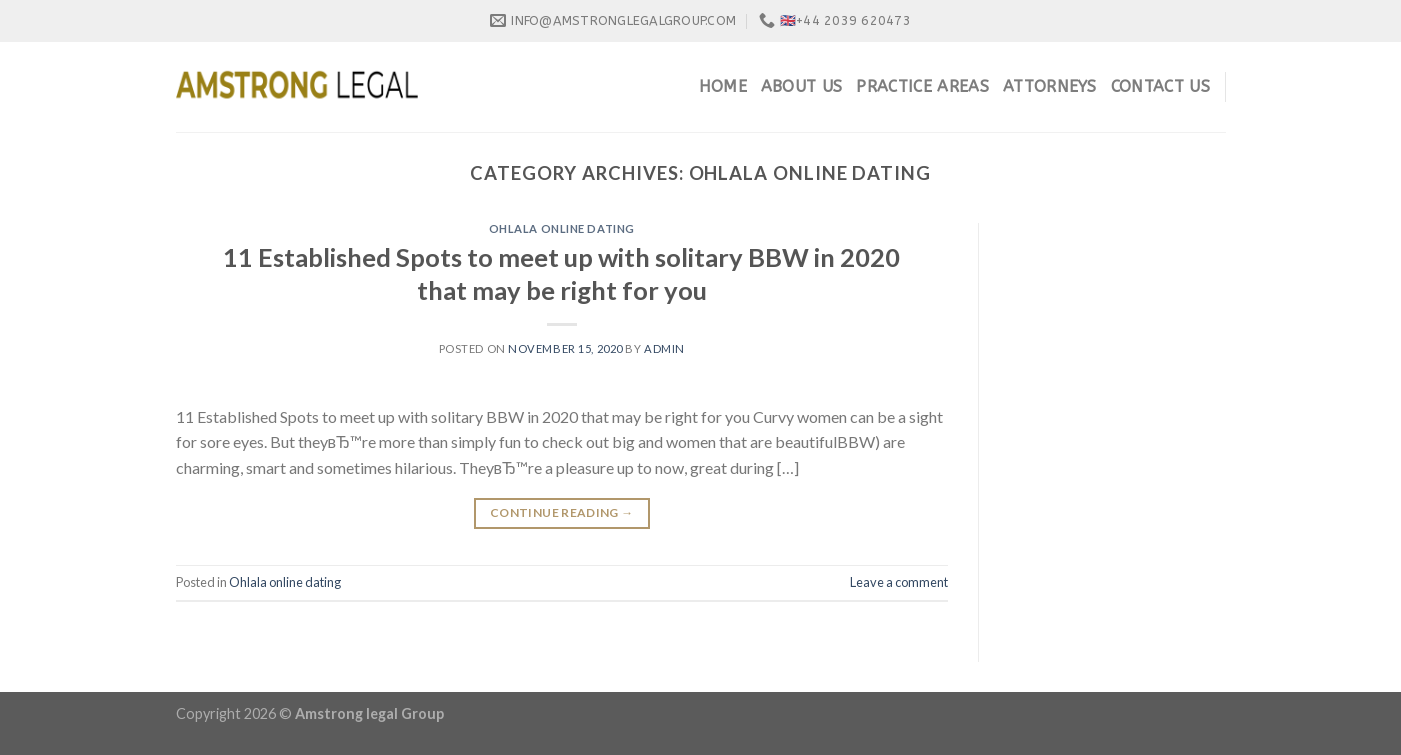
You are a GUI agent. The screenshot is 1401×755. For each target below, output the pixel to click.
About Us (802, 86)
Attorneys (1050, 86)
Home (723, 86)
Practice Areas (922, 86)
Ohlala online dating (562, 228)
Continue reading (562, 512)
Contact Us (1160, 86)
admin (664, 348)
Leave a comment (899, 582)
